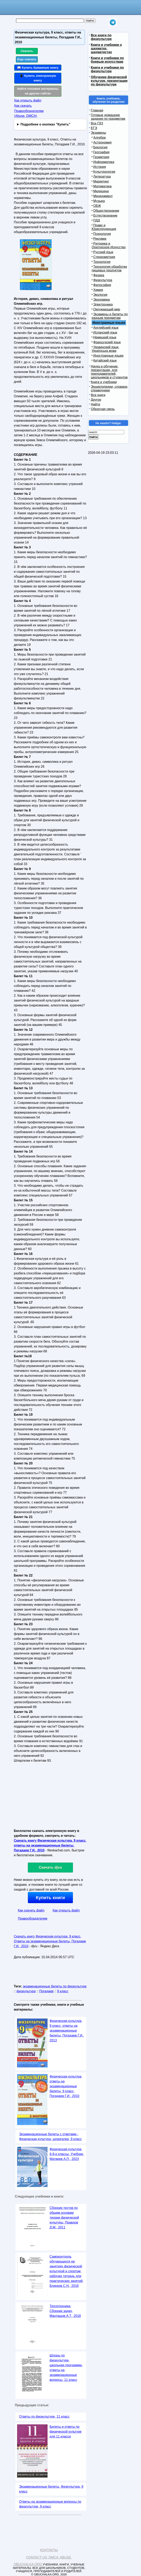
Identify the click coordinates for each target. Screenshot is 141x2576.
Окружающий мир (106, 309)
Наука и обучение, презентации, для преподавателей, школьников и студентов (109, 372)
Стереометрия (104, 257)
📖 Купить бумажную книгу (38, 67)
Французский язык (107, 342)
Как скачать (23, 105)
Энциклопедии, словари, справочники (109, 388)
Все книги (98, 395)
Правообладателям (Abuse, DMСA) (29, 113)
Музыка (99, 201)
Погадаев (46, 1991)
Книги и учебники (104, 382)
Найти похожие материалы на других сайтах (38, 91)
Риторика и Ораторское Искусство (109, 245)
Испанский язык (105, 332)
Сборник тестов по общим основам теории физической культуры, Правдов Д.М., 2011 (64, 2217)
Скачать (27, 51)
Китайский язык (105, 360)
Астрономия (102, 142)
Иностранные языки (108, 355)
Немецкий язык (104, 337)
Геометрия (101, 157)
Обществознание (106, 210)
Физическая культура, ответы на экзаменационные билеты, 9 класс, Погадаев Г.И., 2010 (66, 2086)
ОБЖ (97, 205)
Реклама (99, 238)
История (99, 167)
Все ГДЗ (97, 123)
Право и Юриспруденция (104, 227)
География (101, 152)
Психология (102, 234)
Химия (98, 290)
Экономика (101, 299)
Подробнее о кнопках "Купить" (45, 124)
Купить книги (50, 1897)
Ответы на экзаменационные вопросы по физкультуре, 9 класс (50, 2504)
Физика (98, 275)
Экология (100, 294)
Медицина (101, 191)
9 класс (62, 1991)
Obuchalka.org (28, 2564)
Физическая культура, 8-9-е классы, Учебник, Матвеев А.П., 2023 (67, 2154)
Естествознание (105, 215)
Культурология (104, 171)
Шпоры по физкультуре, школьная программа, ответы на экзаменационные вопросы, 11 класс (66, 2368)
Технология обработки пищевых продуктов (109, 268)
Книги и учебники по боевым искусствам (107, 59)
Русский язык (103, 252)
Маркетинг (101, 181)
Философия (102, 285)
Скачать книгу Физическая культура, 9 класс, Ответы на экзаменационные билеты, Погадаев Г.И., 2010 (50, 1941)
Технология (102, 262)
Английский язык (105, 327)
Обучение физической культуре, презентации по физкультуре (109, 80)
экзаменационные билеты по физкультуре (55, 1986)
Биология (100, 147)
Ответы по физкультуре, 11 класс (44, 2416)
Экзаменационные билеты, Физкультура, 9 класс (51, 2489)
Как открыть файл (27, 100)
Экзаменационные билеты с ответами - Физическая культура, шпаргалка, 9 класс (50, 2136)
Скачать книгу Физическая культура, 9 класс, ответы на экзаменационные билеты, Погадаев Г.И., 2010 (50, 1845)
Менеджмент (103, 196)
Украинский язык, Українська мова (105, 348)
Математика (102, 186)
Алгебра (99, 137)
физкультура (26, 1991)
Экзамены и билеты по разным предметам (110, 316)
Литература (102, 176)
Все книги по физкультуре (101, 37)
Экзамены (98, 132)
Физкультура (102, 280)
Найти (95, 404)
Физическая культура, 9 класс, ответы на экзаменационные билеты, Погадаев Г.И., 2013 (67, 2030)
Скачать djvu (50, 1867)
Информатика (103, 162)
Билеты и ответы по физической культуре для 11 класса (65, 2431)
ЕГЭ (94, 128)
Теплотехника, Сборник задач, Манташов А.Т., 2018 (65, 2311)
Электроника (103, 304)
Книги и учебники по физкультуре (107, 69)
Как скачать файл (31, 1910)
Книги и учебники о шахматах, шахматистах (106, 48)
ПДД (96, 220)
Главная (97, 110)
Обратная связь (103, 409)
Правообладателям (32, 1918)
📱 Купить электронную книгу (38, 78)
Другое (96, 399)
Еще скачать (26, 59)
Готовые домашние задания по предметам (108, 116)
